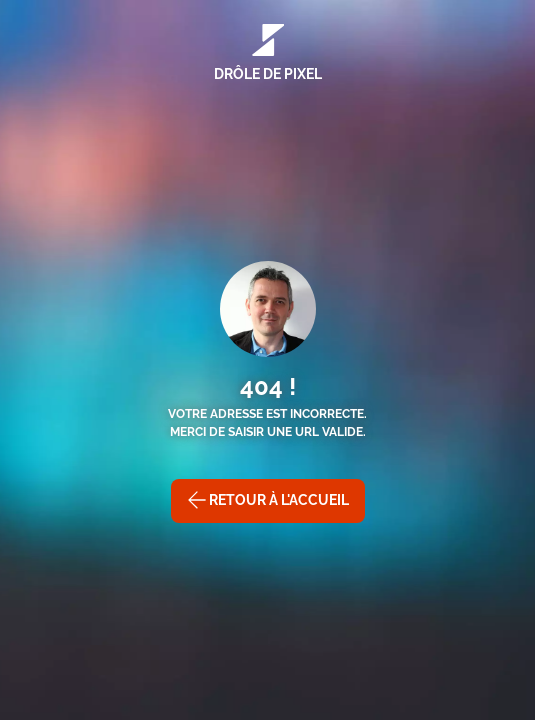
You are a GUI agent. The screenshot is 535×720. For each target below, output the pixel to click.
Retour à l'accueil (268, 500)
